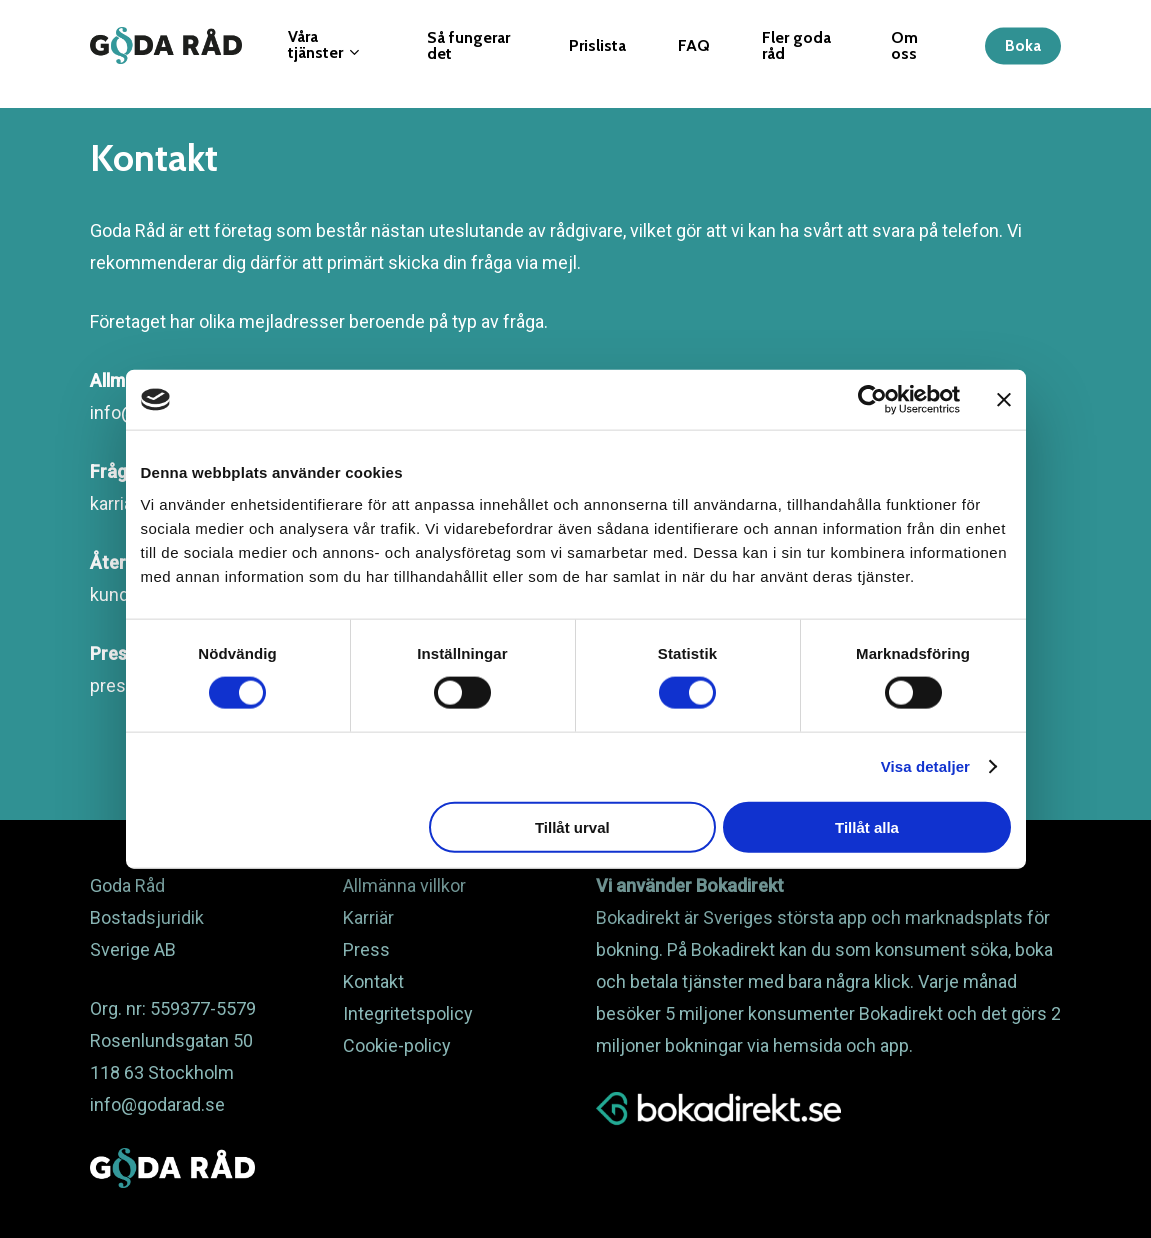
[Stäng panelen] (1004, 400)
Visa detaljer (925, 766)
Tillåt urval (572, 826)
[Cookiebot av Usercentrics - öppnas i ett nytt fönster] (872, 400)
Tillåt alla (867, 826)
